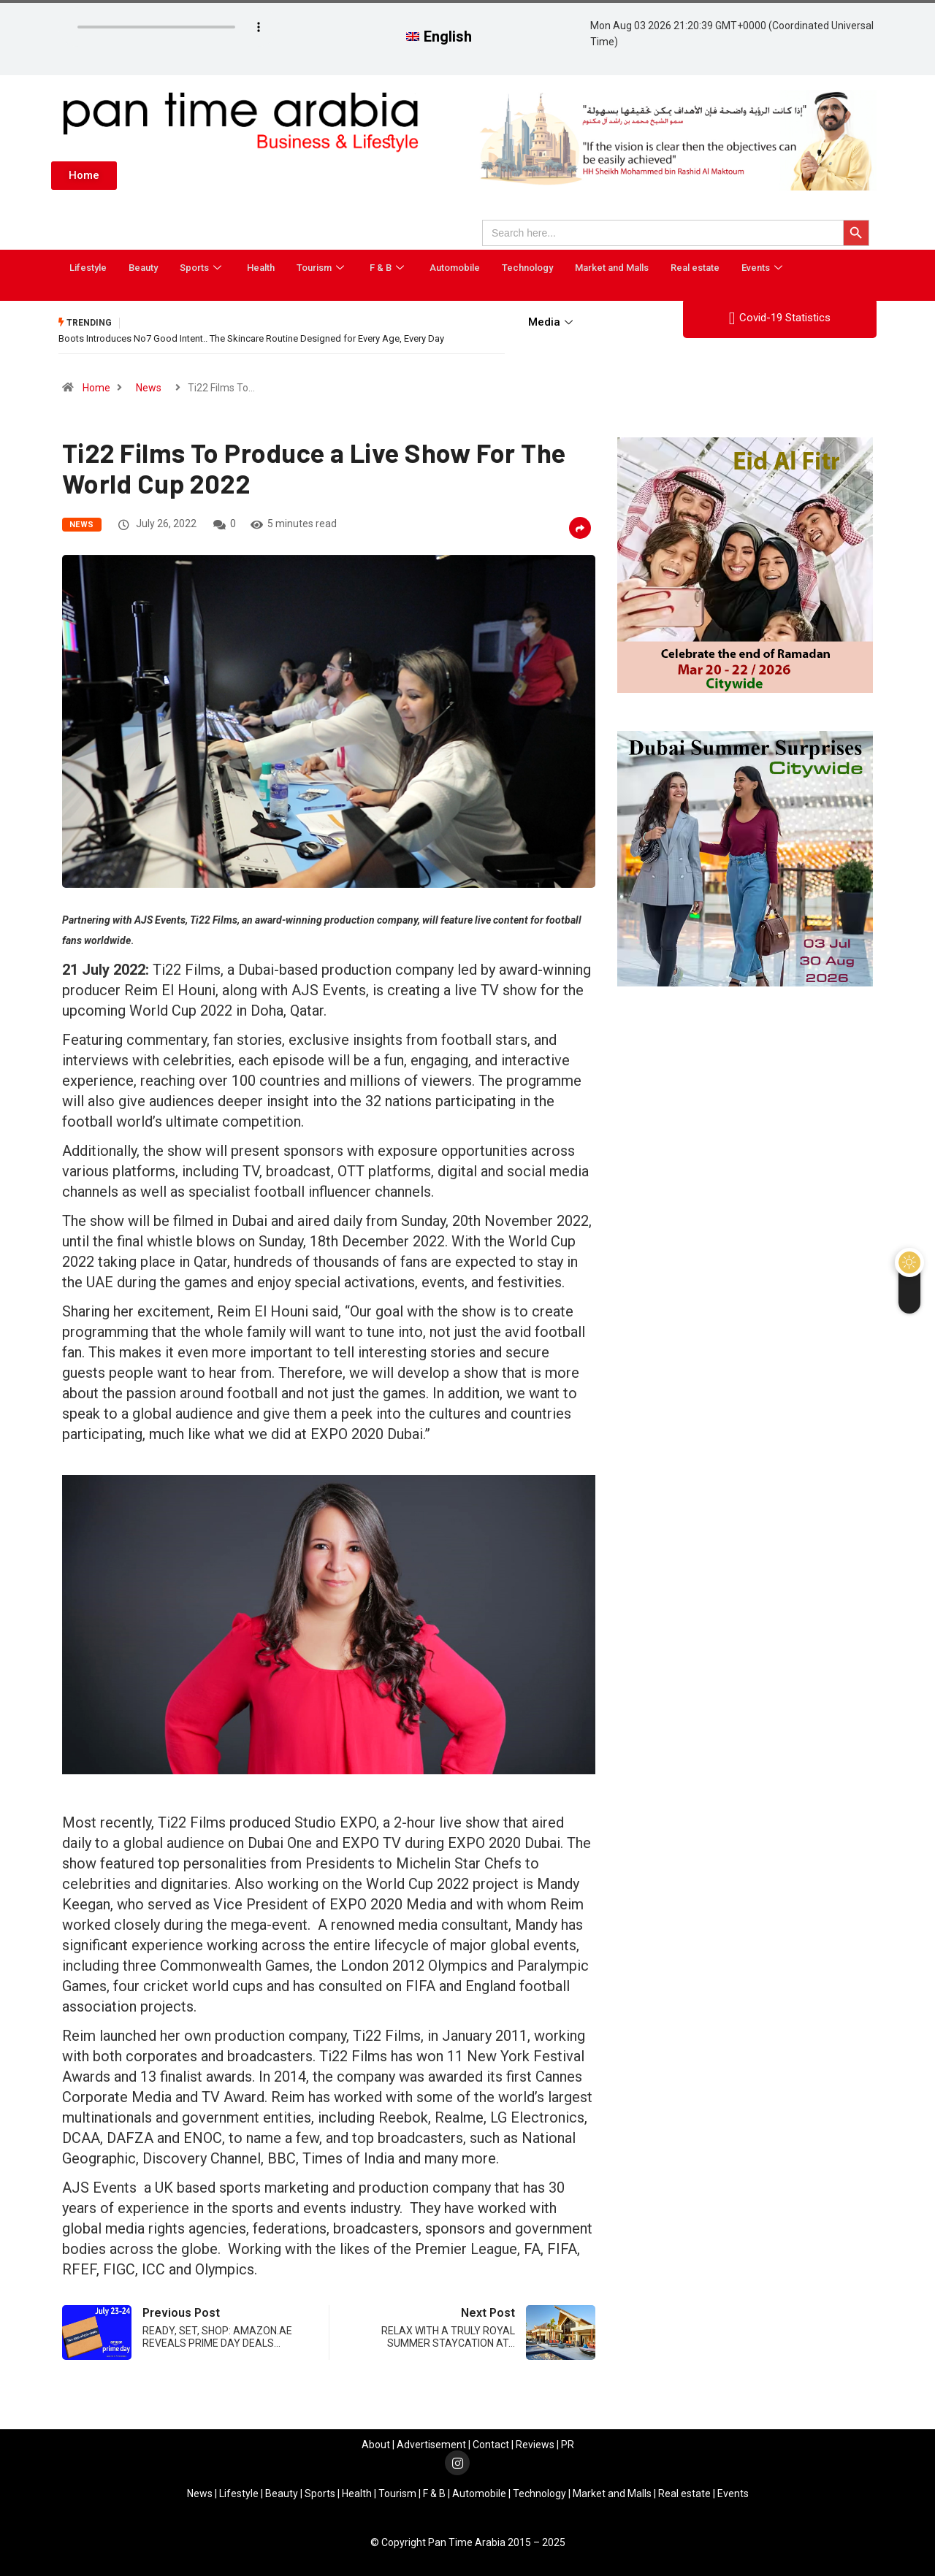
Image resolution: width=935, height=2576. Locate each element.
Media (552, 322)
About (376, 2444)
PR (567, 2444)
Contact (491, 2444)
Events (763, 267)
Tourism (322, 267)
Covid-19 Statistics (780, 318)
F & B (389, 267)
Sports (202, 267)
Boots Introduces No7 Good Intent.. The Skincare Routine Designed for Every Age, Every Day (251, 338)
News (148, 388)
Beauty (143, 267)
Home (96, 388)
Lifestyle (88, 267)
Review (532, 2444)
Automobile (455, 267)
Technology (527, 267)
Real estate (695, 267)
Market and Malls (612, 267)
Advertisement (431, 2444)
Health (261, 267)
